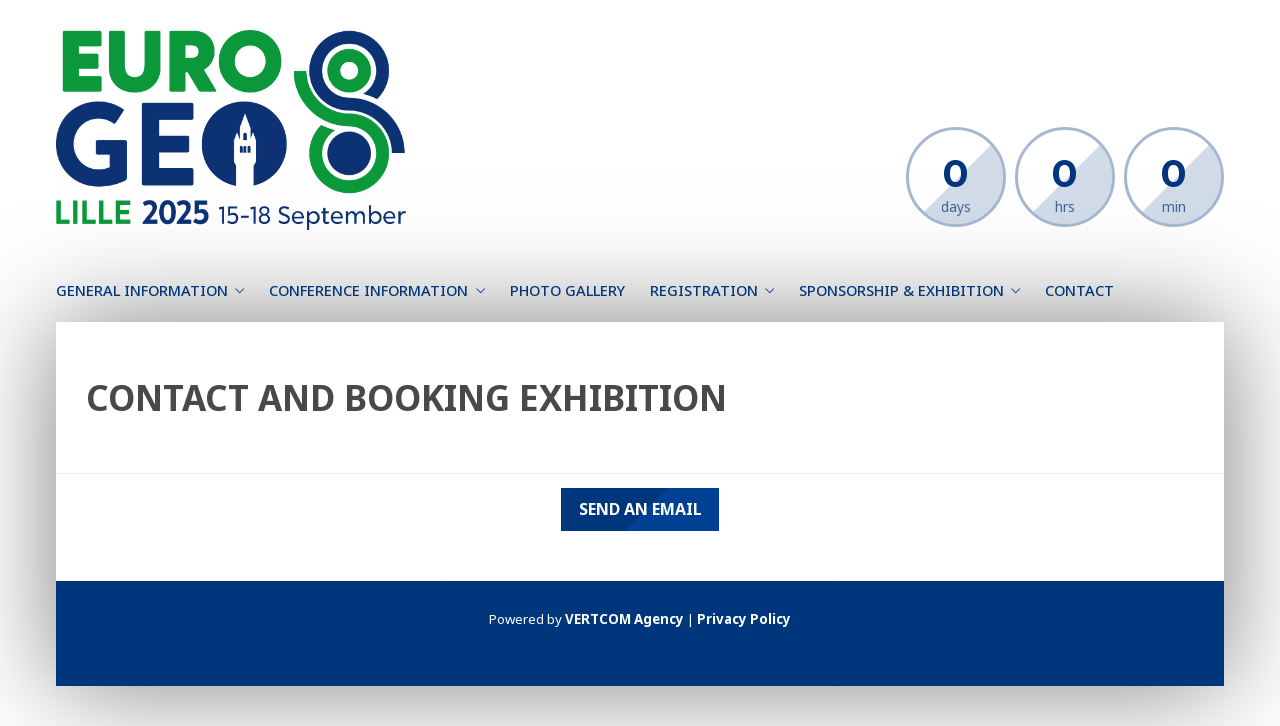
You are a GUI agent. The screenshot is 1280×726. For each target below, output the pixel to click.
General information (142, 290)
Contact (1079, 290)
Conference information (368, 290)
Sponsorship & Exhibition (901, 290)
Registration (704, 290)
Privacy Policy (744, 619)
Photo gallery (567, 290)
